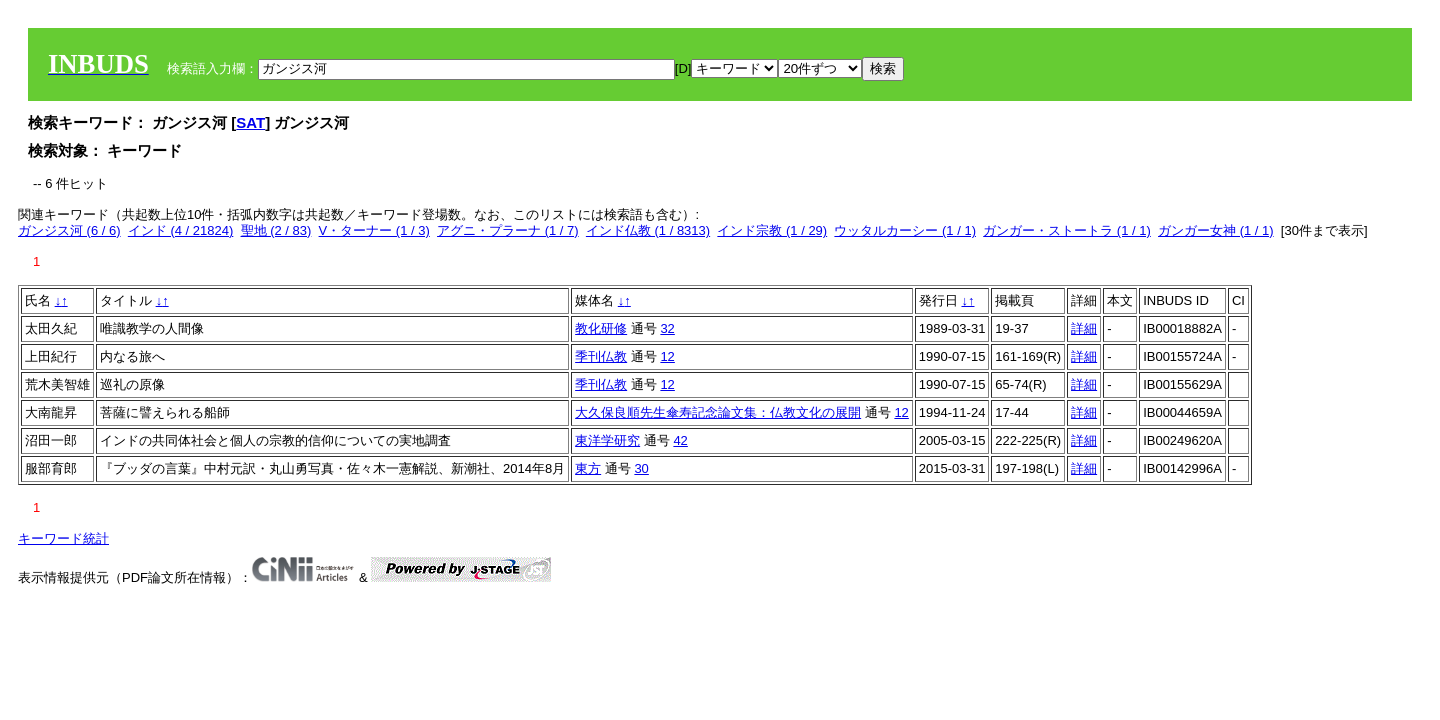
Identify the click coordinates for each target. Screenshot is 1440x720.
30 (641, 468)
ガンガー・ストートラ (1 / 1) (1067, 230)
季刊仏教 (601, 356)
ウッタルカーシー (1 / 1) (905, 230)
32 (667, 328)
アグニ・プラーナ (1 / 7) (508, 230)
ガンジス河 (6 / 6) (69, 230)
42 (680, 440)
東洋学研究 (607, 440)
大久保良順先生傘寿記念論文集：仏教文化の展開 (718, 412)
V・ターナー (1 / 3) (374, 230)
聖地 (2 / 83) (276, 230)
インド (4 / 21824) (181, 230)
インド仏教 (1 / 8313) (648, 230)
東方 (588, 468)
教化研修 (601, 328)
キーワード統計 (63, 538)
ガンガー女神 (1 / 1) (1216, 230)
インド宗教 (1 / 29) (772, 230)
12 (667, 356)
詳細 (1084, 328)
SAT (250, 122)
